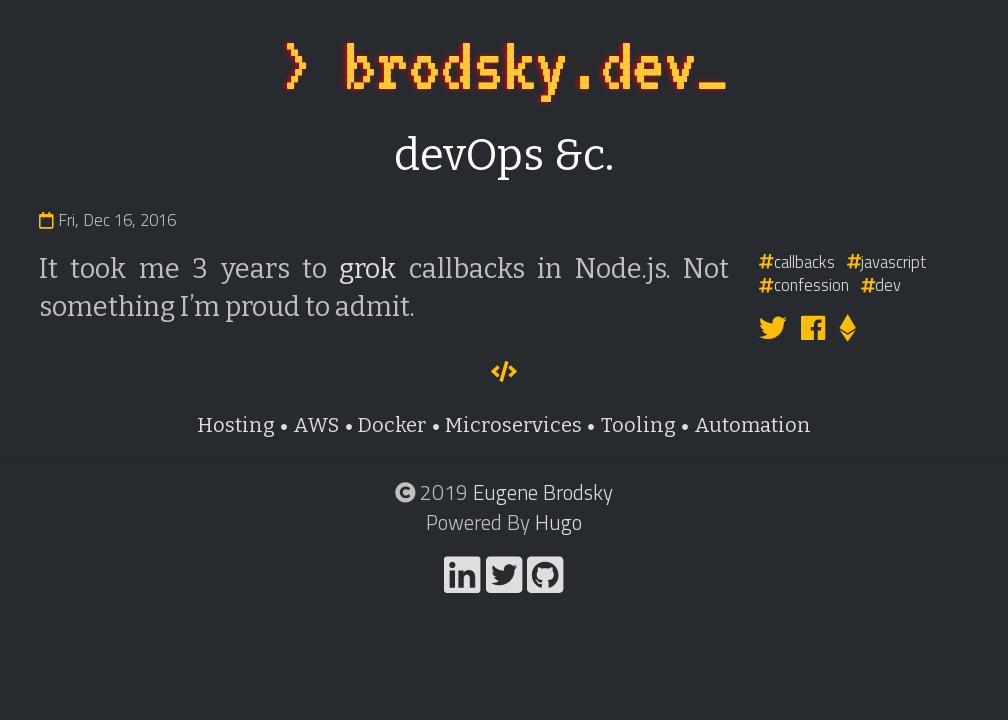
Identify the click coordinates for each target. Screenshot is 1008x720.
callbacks (797, 261)
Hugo (558, 522)
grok (367, 269)
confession (804, 284)
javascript (887, 261)
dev (881, 284)
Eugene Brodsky (543, 492)
